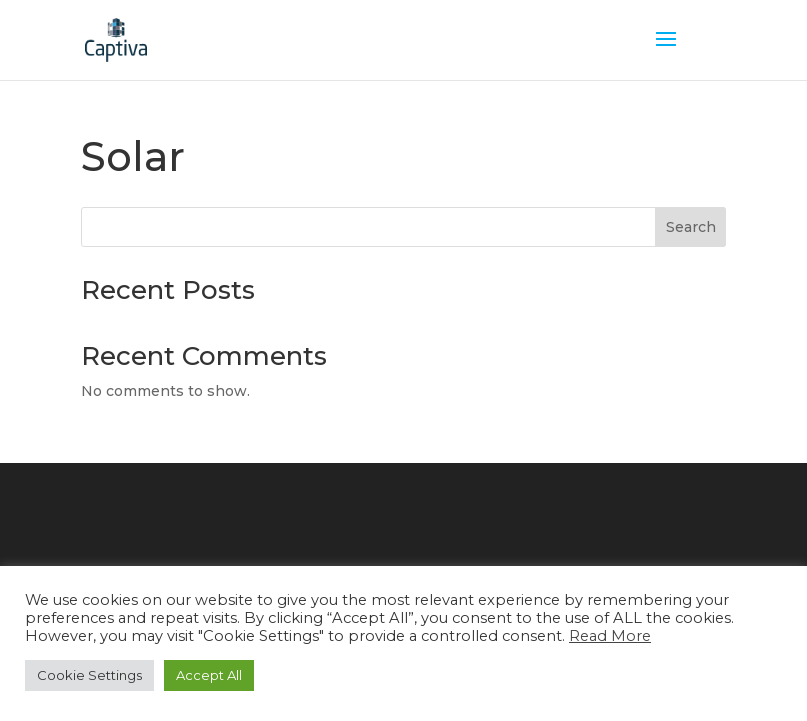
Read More (610, 636)
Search (691, 227)
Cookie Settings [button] (89, 675)
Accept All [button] (209, 675)
